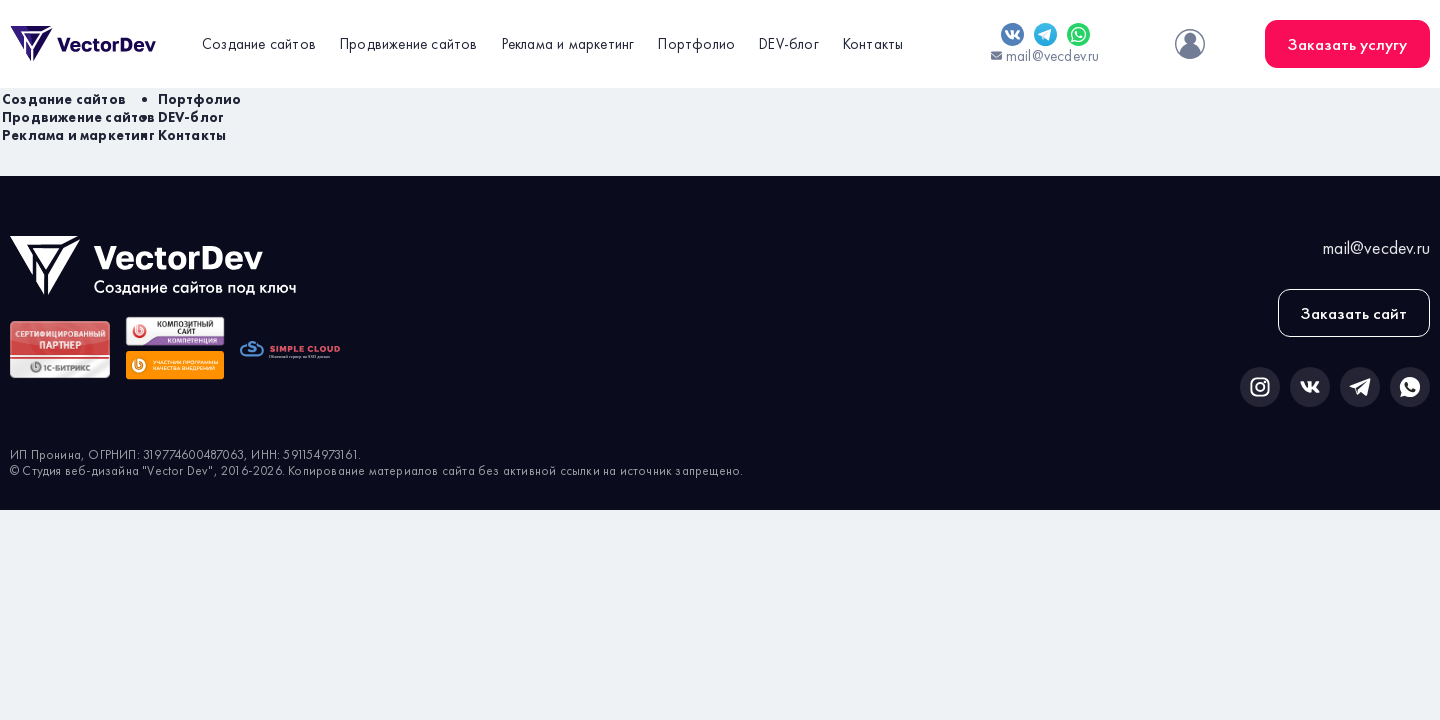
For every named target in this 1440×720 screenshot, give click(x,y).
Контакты (873, 44)
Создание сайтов (259, 44)
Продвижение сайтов (409, 44)
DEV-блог (789, 44)
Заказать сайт (1354, 313)
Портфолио (696, 44)
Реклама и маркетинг (568, 44)
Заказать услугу (1347, 44)
